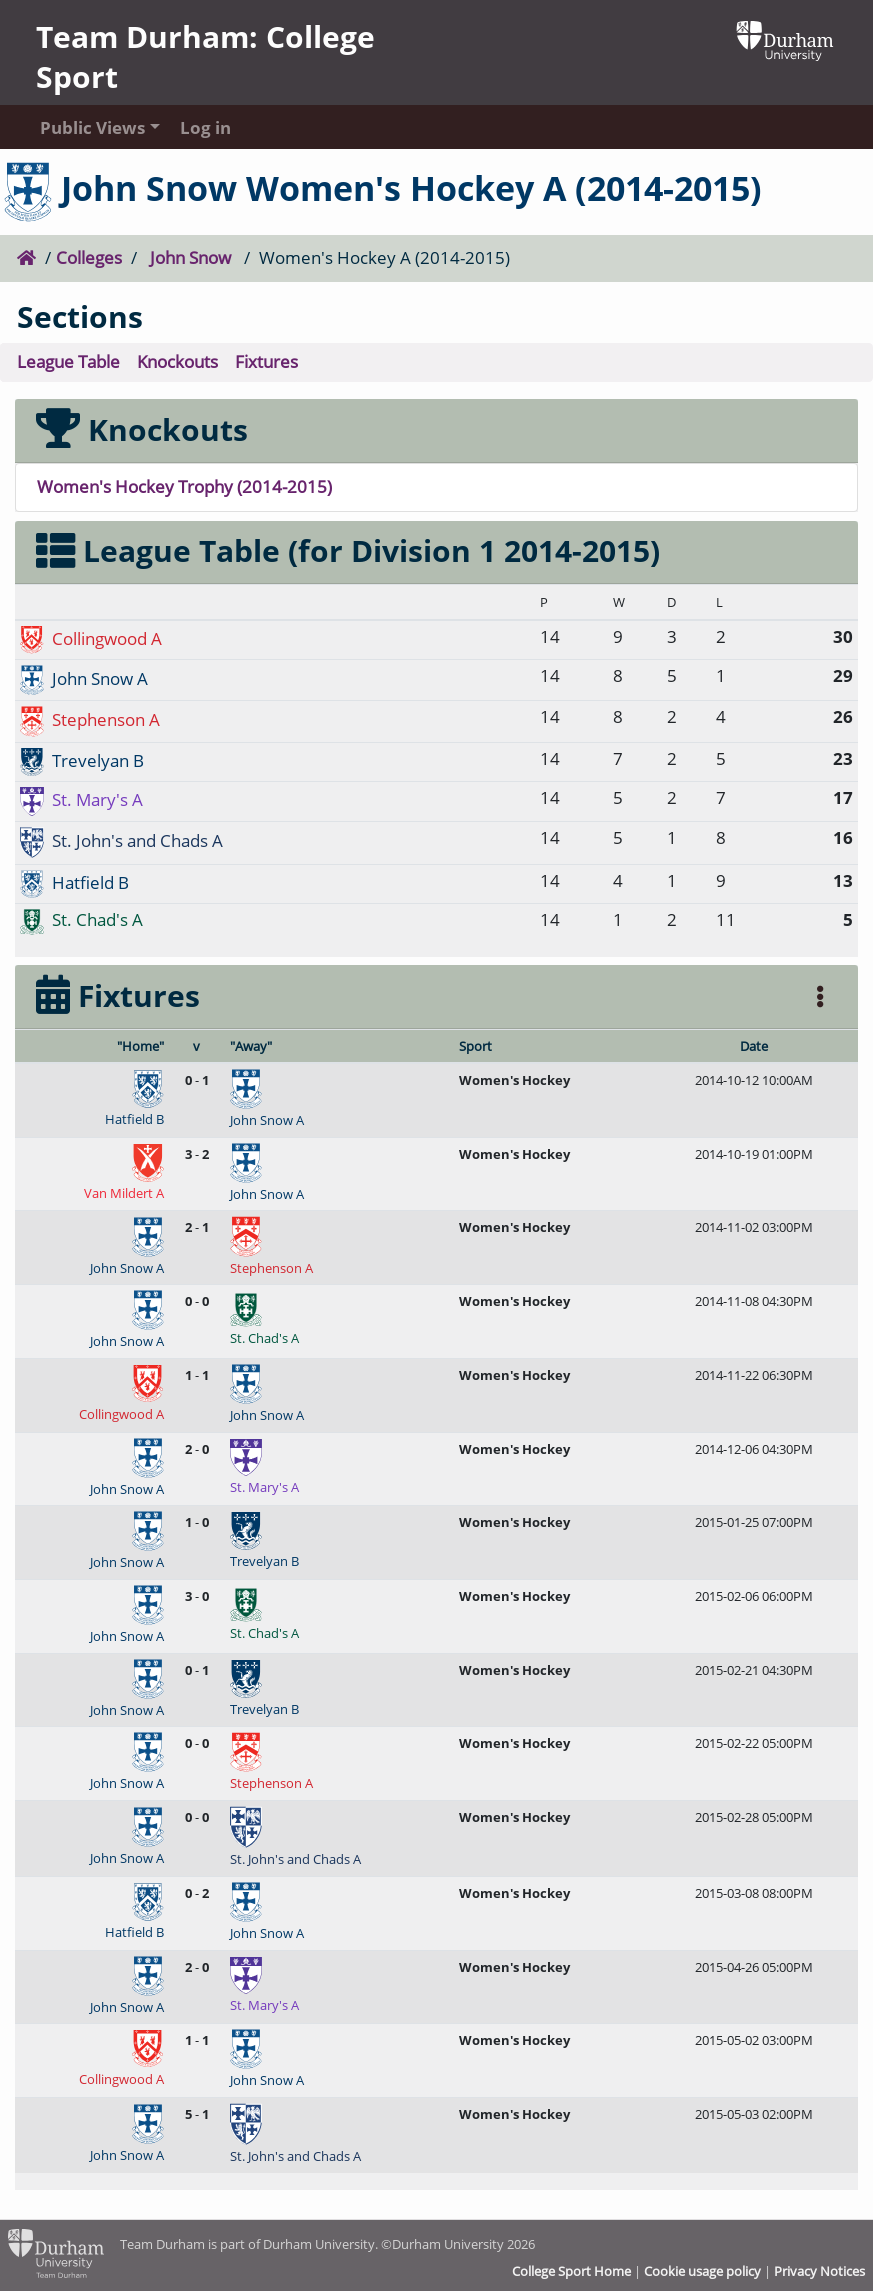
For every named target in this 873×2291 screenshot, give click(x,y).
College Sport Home (571, 2271)
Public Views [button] (90, 127)
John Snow (190, 257)
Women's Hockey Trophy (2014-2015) (184, 486)
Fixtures (266, 361)
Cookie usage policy (702, 2271)
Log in (205, 127)
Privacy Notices (819, 2271)
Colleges (89, 257)
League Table (68, 361)
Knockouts (177, 361)
